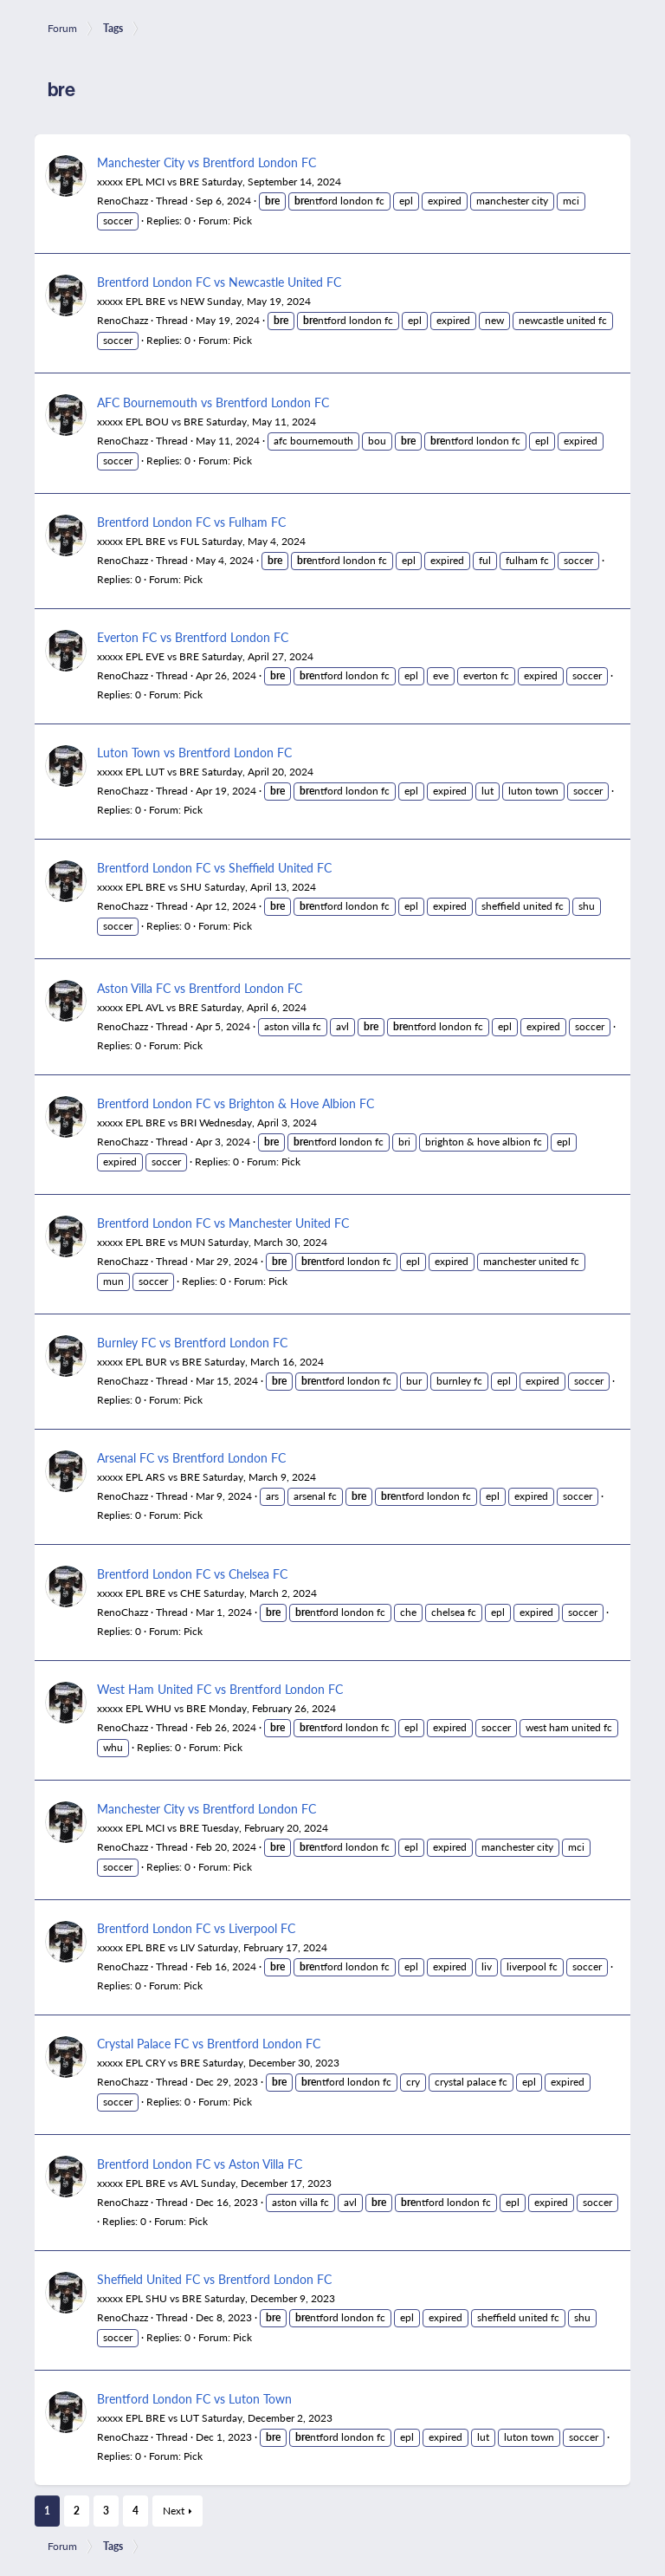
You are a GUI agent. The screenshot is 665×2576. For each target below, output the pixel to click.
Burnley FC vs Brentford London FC (192, 1342)
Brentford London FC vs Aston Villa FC (199, 2163)
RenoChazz (122, 200)
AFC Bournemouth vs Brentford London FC (213, 402)
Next (173, 2510)
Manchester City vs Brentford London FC (206, 162)
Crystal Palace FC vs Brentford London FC (208, 2043)
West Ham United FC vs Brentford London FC (220, 1688)
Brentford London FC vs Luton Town (194, 2398)
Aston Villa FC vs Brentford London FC (199, 987)
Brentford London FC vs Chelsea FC (192, 1573)
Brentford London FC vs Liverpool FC (196, 1928)
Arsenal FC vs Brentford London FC (191, 1457)
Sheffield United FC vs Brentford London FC (214, 2278)
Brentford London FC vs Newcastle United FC (219, 281)
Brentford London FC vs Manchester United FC (223, 1222)
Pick (242, 220)
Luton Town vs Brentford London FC (194, 752)
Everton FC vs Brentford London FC (192, 637)
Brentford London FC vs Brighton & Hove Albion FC (235, 1103)
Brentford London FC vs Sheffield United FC (214, 867)
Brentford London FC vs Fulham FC (191, 521)
